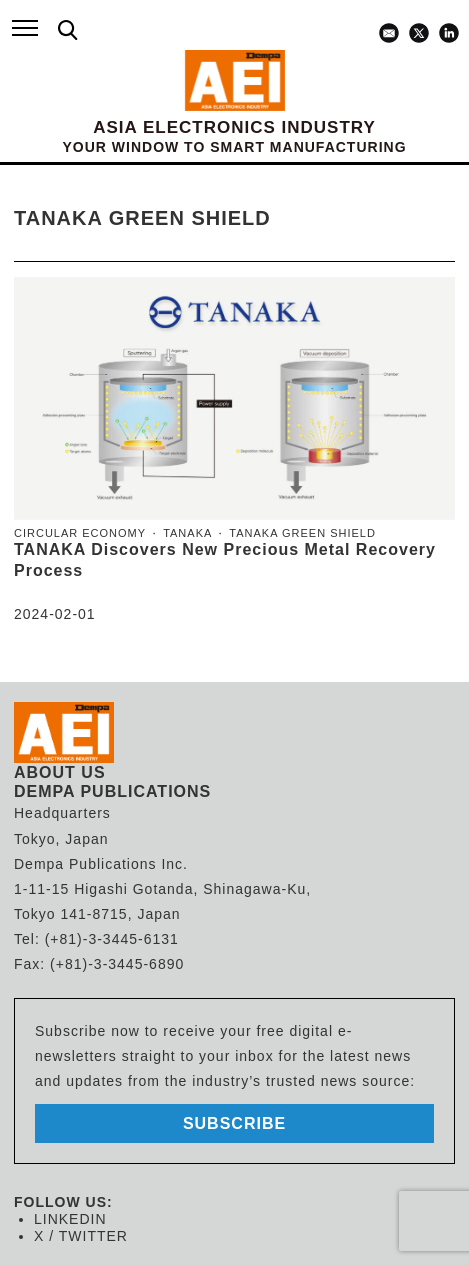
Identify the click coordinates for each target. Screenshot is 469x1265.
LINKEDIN (70, 1219)
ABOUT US (60, 772)
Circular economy (80, 533)
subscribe (234, 1123)
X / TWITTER (81, 1236)
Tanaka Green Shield (302, 533)
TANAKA (187, 533)
